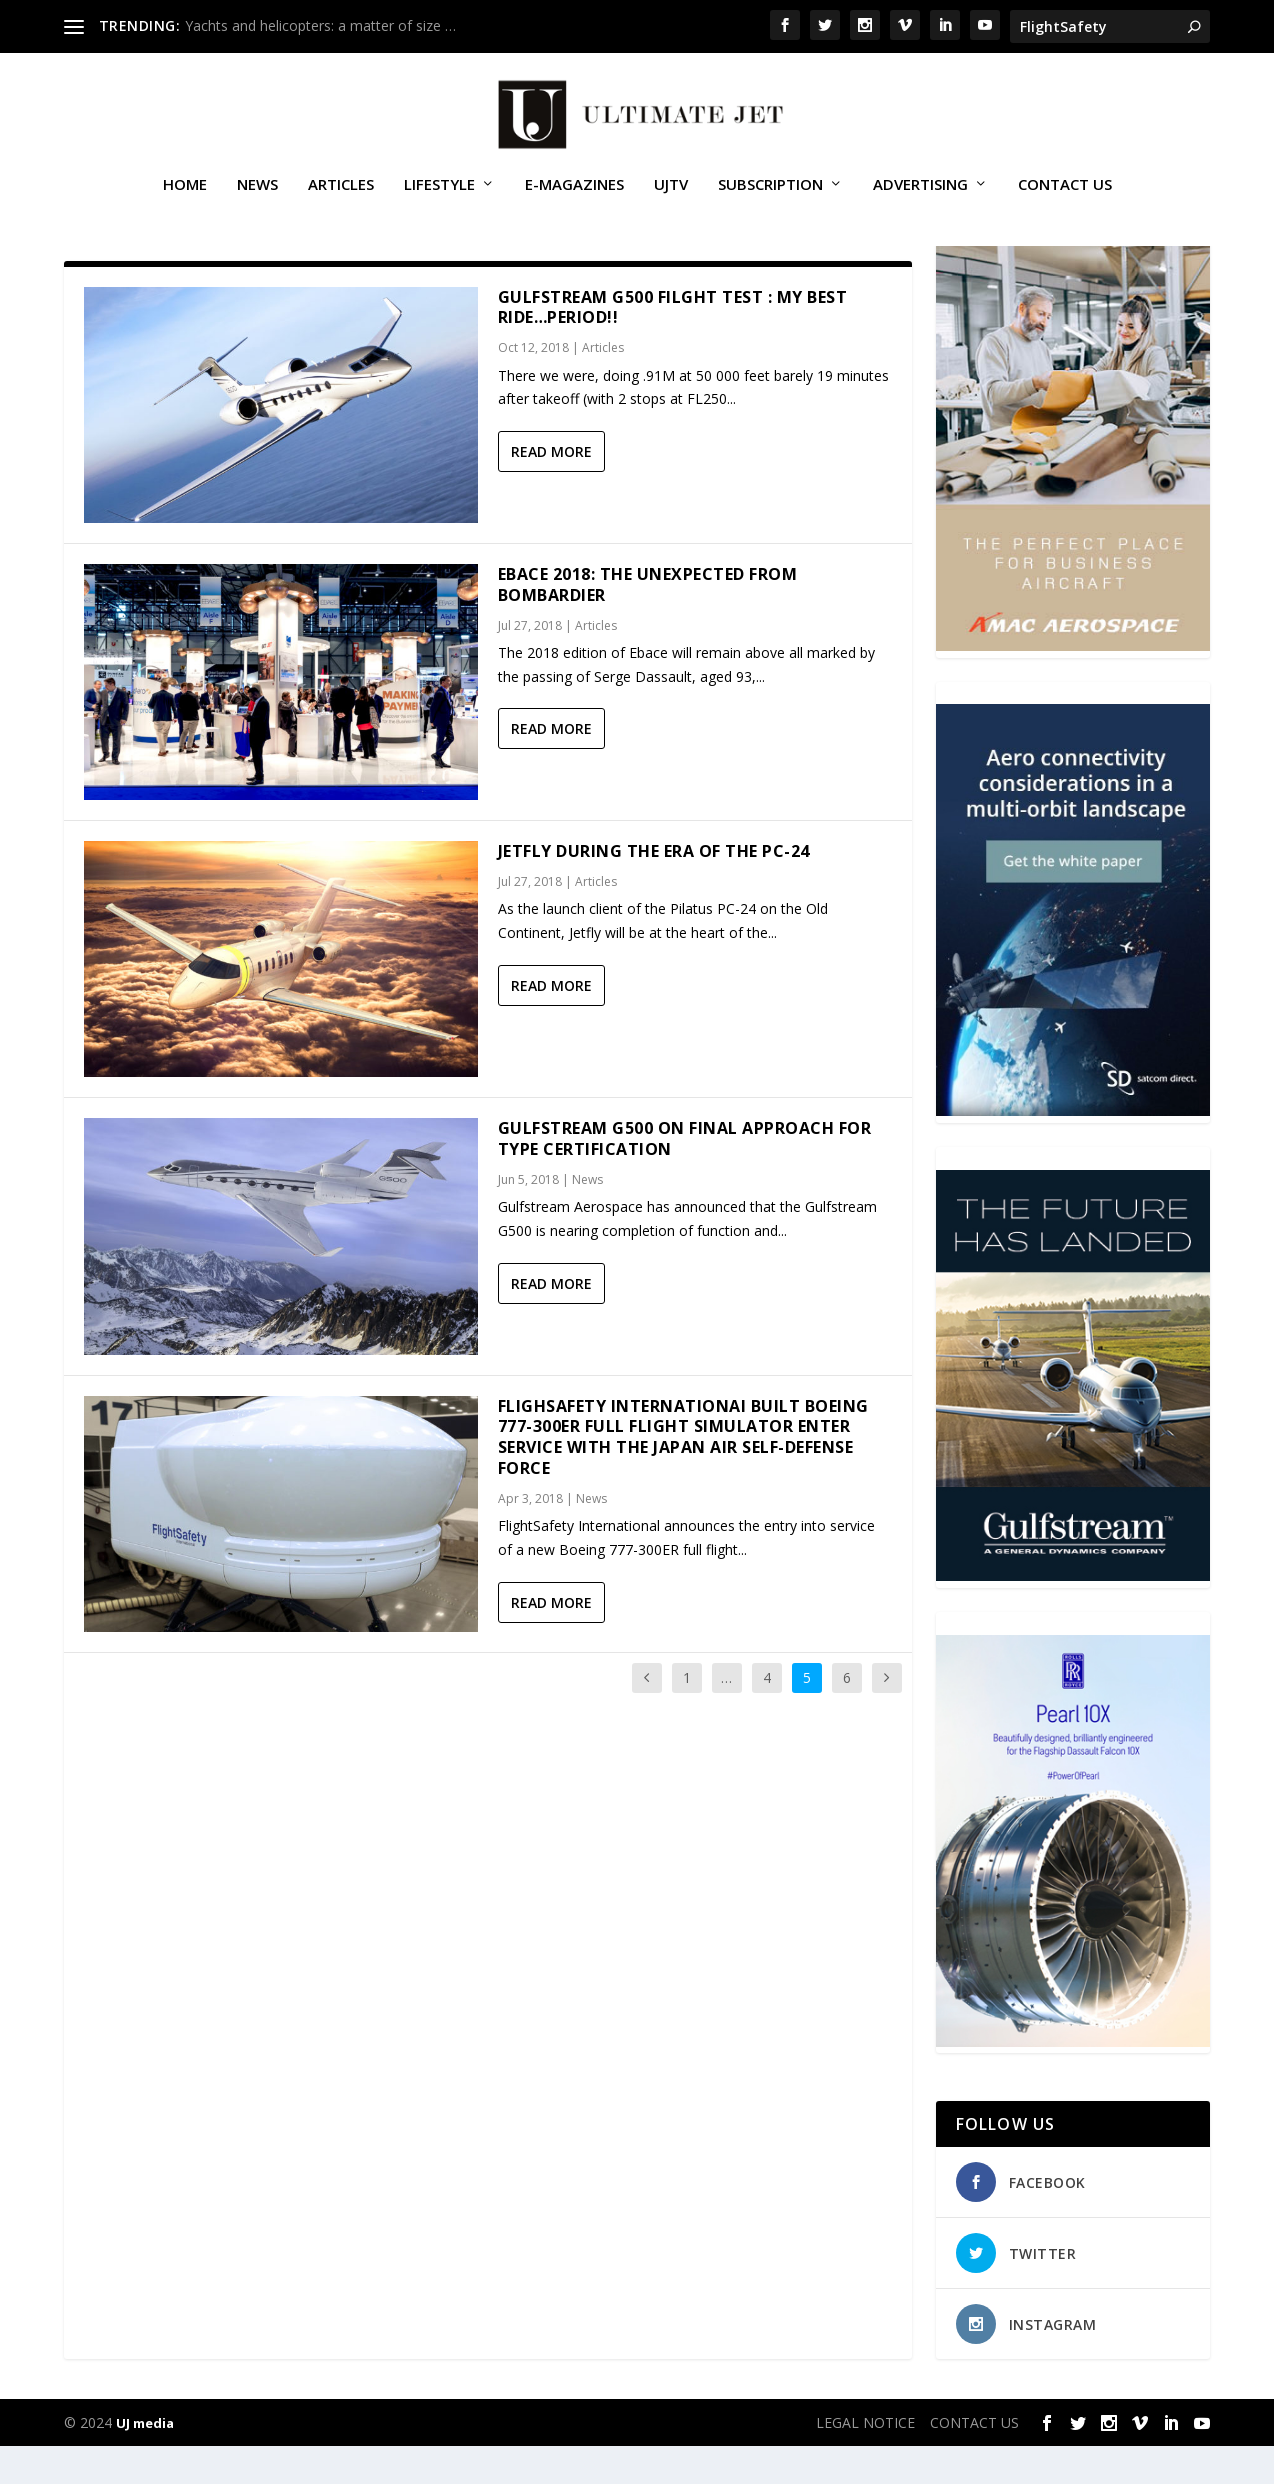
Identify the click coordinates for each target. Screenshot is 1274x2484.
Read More (551, 489)
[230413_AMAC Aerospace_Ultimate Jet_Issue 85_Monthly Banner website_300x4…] (1073, 683)
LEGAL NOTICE (865, 2460)
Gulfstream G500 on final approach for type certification (685, 1177)
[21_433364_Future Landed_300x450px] (1073, 1614)
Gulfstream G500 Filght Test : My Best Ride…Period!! (673, 345)
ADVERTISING (920, 194)
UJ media (145, 2461)
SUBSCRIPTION (770, 194)
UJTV (671, 194)
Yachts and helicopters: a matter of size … (320, 25)
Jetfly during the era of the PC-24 (654, 889)
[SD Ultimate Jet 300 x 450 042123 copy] (1073, 1148)
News (257, 194)
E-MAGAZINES (574, 194)
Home (185, 194)
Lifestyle (439, 194)
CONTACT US (1065, 194)
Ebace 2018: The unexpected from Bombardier (648, 622)
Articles (341, 194)
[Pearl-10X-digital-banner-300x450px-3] (1073, 2079)
